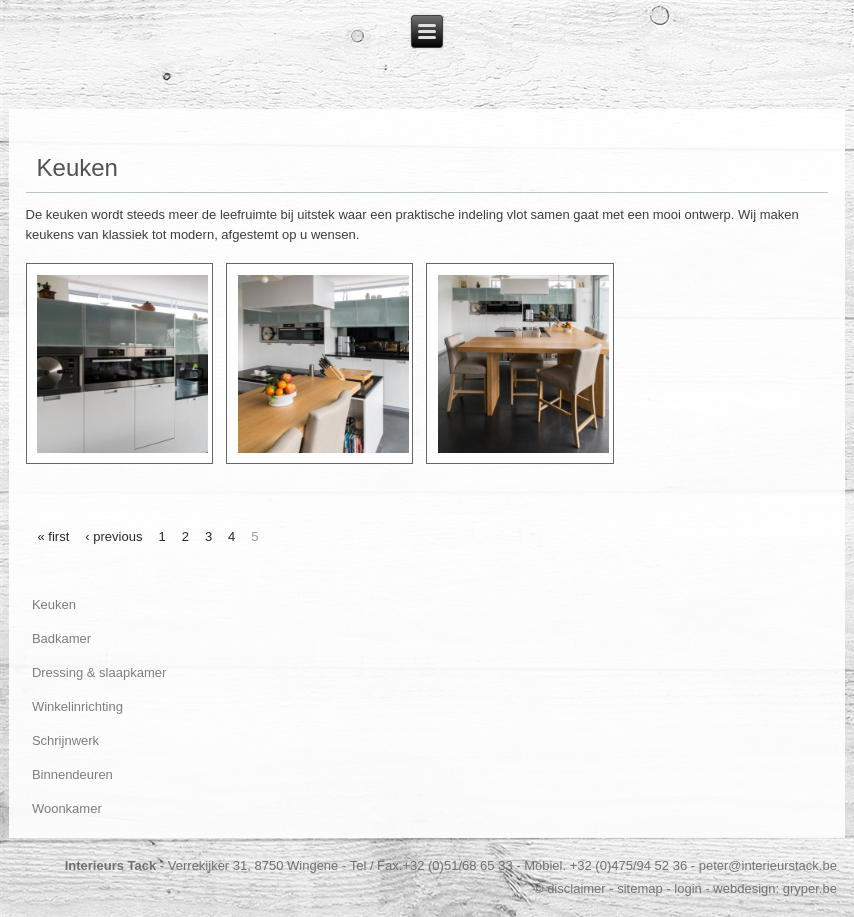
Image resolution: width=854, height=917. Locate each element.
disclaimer (576, 888)
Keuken (54, 604)
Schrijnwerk (65, 740)
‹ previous (113, 536)
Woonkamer (67, 808)
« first (54, 536)
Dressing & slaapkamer (99, 672)
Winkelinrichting (77, 706)
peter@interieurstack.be (768, 865)
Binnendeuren (72, 774)
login (687, 888)
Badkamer (61, 638)
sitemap (640, 888)
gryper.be (810, 888)
